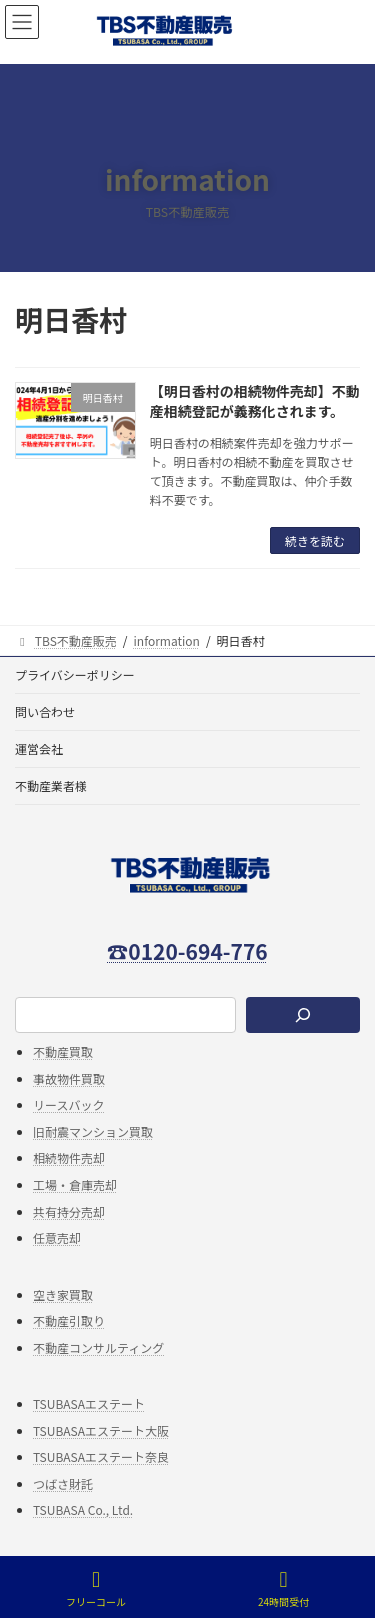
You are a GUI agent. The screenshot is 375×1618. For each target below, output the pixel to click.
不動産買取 (63, 1051)
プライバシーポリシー (75, 674)
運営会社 (39, 748)
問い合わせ (45, 711)
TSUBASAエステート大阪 (101, 1430)
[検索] (303, 1016)
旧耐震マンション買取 (93, 1131)
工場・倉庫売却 (75, 1184)
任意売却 (57, 1238)
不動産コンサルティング (98, 1347)
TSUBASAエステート (89, 1403)
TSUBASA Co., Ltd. (83, 1510)
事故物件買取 (69, 1078)
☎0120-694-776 (187, 951)
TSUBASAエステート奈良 (101, 1456)
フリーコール (96, 1588)
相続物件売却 (69, 1158)
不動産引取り (69, 1321)
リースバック (68, 1105)
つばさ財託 (63, 1483)
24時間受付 (283, 1588)
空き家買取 (63, 1294)
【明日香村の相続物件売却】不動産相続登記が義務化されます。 (255, 401)
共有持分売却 (69, 1211)
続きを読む (315, 540)
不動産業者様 (51, 785)
